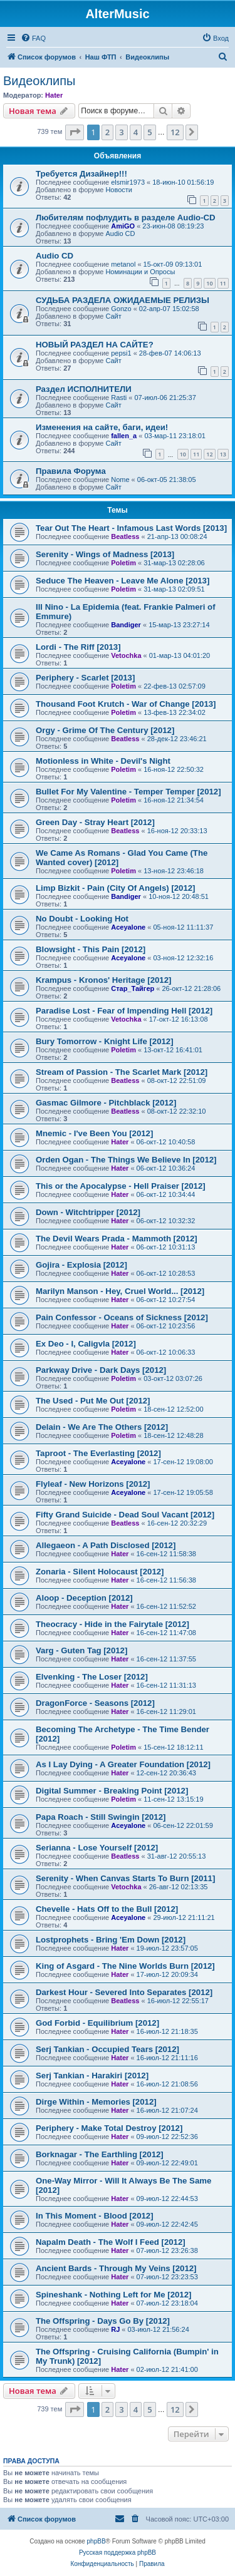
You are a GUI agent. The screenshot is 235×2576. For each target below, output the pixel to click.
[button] (74, 132)
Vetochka (126, 655)
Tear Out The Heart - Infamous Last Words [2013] (131, 528)
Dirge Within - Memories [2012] (96, 2101)
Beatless (125, 536)
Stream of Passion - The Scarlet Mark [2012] (121, 1072)
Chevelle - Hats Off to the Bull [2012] (107, 1909)
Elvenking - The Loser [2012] (92, 1676)
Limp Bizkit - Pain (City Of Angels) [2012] (116, 888)
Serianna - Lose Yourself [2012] (97, 1847)
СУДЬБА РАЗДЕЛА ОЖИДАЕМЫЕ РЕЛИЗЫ (122, 300)
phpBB (96, 2541)
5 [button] (149, 132)
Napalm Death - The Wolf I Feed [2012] (110, 2242)
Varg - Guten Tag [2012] (81, 1650)
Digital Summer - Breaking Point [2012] (112, 1790)
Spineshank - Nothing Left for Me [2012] (113, 2294)
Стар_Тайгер (132, 988)
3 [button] (121, 132)
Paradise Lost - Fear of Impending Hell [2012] (124, 1010)
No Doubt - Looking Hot (82, 918)
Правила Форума (71, 471)
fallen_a (124, 435)
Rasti (119, 397)
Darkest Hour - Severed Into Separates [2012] (124, 1992)
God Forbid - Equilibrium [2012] (97, 2023)
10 (209, 283)
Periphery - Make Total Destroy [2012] (109, 2128)
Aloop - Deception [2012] (84, 1598)
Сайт (113, 316)
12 (209, 454)
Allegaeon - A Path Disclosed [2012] (105, 1545)
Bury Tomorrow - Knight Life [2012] (105, 1041)
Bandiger (126, 625)
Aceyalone (128, 927)
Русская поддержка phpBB (117, 2552)
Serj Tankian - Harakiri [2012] (92, 2075)
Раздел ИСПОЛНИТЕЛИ (84, 389)
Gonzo (121, 308)
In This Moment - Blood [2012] (95, 2215)
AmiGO (123, 226)
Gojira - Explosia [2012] (81, 1265)
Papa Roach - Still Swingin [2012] (100, 1817)
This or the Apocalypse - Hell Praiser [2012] (121, 1186)
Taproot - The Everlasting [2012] (98, 1453)
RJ (115, 2329)
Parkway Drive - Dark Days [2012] (101, 1370)
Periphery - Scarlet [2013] (85, 677)
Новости (118, 189)
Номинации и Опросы (140, 271)
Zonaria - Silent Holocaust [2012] (100, 1571)
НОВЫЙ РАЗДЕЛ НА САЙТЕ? (95, 344)
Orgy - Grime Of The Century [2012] (105, 730)
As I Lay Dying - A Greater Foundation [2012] (123, 1764)
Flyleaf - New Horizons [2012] (93, 1484)
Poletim (123, 563)
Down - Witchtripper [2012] (88, 1212)
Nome (120, 479)
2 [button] (107, 132)
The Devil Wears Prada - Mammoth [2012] (116, 1238)
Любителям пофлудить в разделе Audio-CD (126, 217)
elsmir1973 (128, 182)
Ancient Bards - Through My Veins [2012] (116, 2268)
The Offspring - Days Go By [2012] (103, 2321)
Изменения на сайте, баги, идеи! (102, 427)
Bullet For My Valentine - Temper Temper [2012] (128, 791)
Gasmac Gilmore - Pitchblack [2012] (106, 1102)
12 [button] (175, 132)
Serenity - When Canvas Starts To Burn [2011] (125, 1878)
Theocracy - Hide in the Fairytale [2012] (112, 1624)
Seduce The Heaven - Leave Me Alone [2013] (122, 580)
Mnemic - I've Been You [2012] (94, 1133)
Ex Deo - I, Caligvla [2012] (86, 1343)
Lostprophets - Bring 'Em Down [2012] (110, 1939)
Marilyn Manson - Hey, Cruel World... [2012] (120, 1291)
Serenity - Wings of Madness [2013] (105, 554)
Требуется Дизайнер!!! (81, 173)
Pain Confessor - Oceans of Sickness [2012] (122, 1317)
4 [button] (135, 132)
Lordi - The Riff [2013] (78, 647)
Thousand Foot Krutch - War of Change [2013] (126, 704)
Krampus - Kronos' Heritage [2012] (103, 980)
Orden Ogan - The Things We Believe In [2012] (126, 1159)
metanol (123, 264)
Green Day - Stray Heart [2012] (95, 822)
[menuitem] (33, 38)
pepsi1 (121, 353)
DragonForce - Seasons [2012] (95, 1703)
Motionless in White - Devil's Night (103, 761)
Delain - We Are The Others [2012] (102, 1427)
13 (223, 454)
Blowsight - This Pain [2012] (90, 949)
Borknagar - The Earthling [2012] (100, 2154)
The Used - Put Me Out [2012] (93, 1400)
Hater (54, 95)
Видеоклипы (39, 81)
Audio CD (120, 233)
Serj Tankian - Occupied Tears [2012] (107, 2049)
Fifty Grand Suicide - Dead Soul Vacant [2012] (125, 1514)
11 (223, 283)
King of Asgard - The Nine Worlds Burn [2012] (125, 1966)
